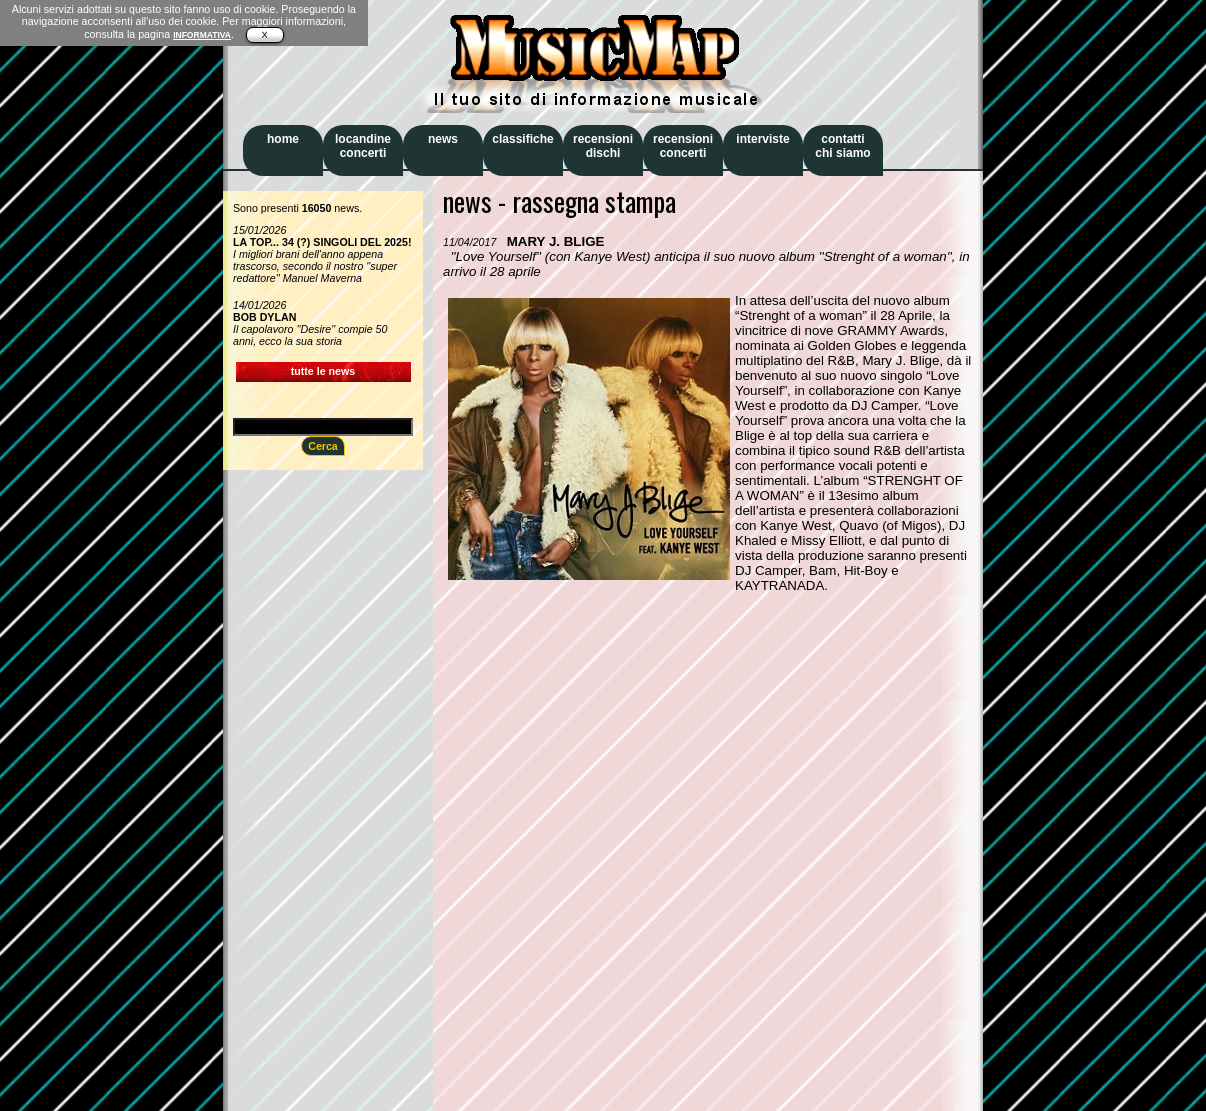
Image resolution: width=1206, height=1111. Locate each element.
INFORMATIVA (202, 35)
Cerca (323, 446)
